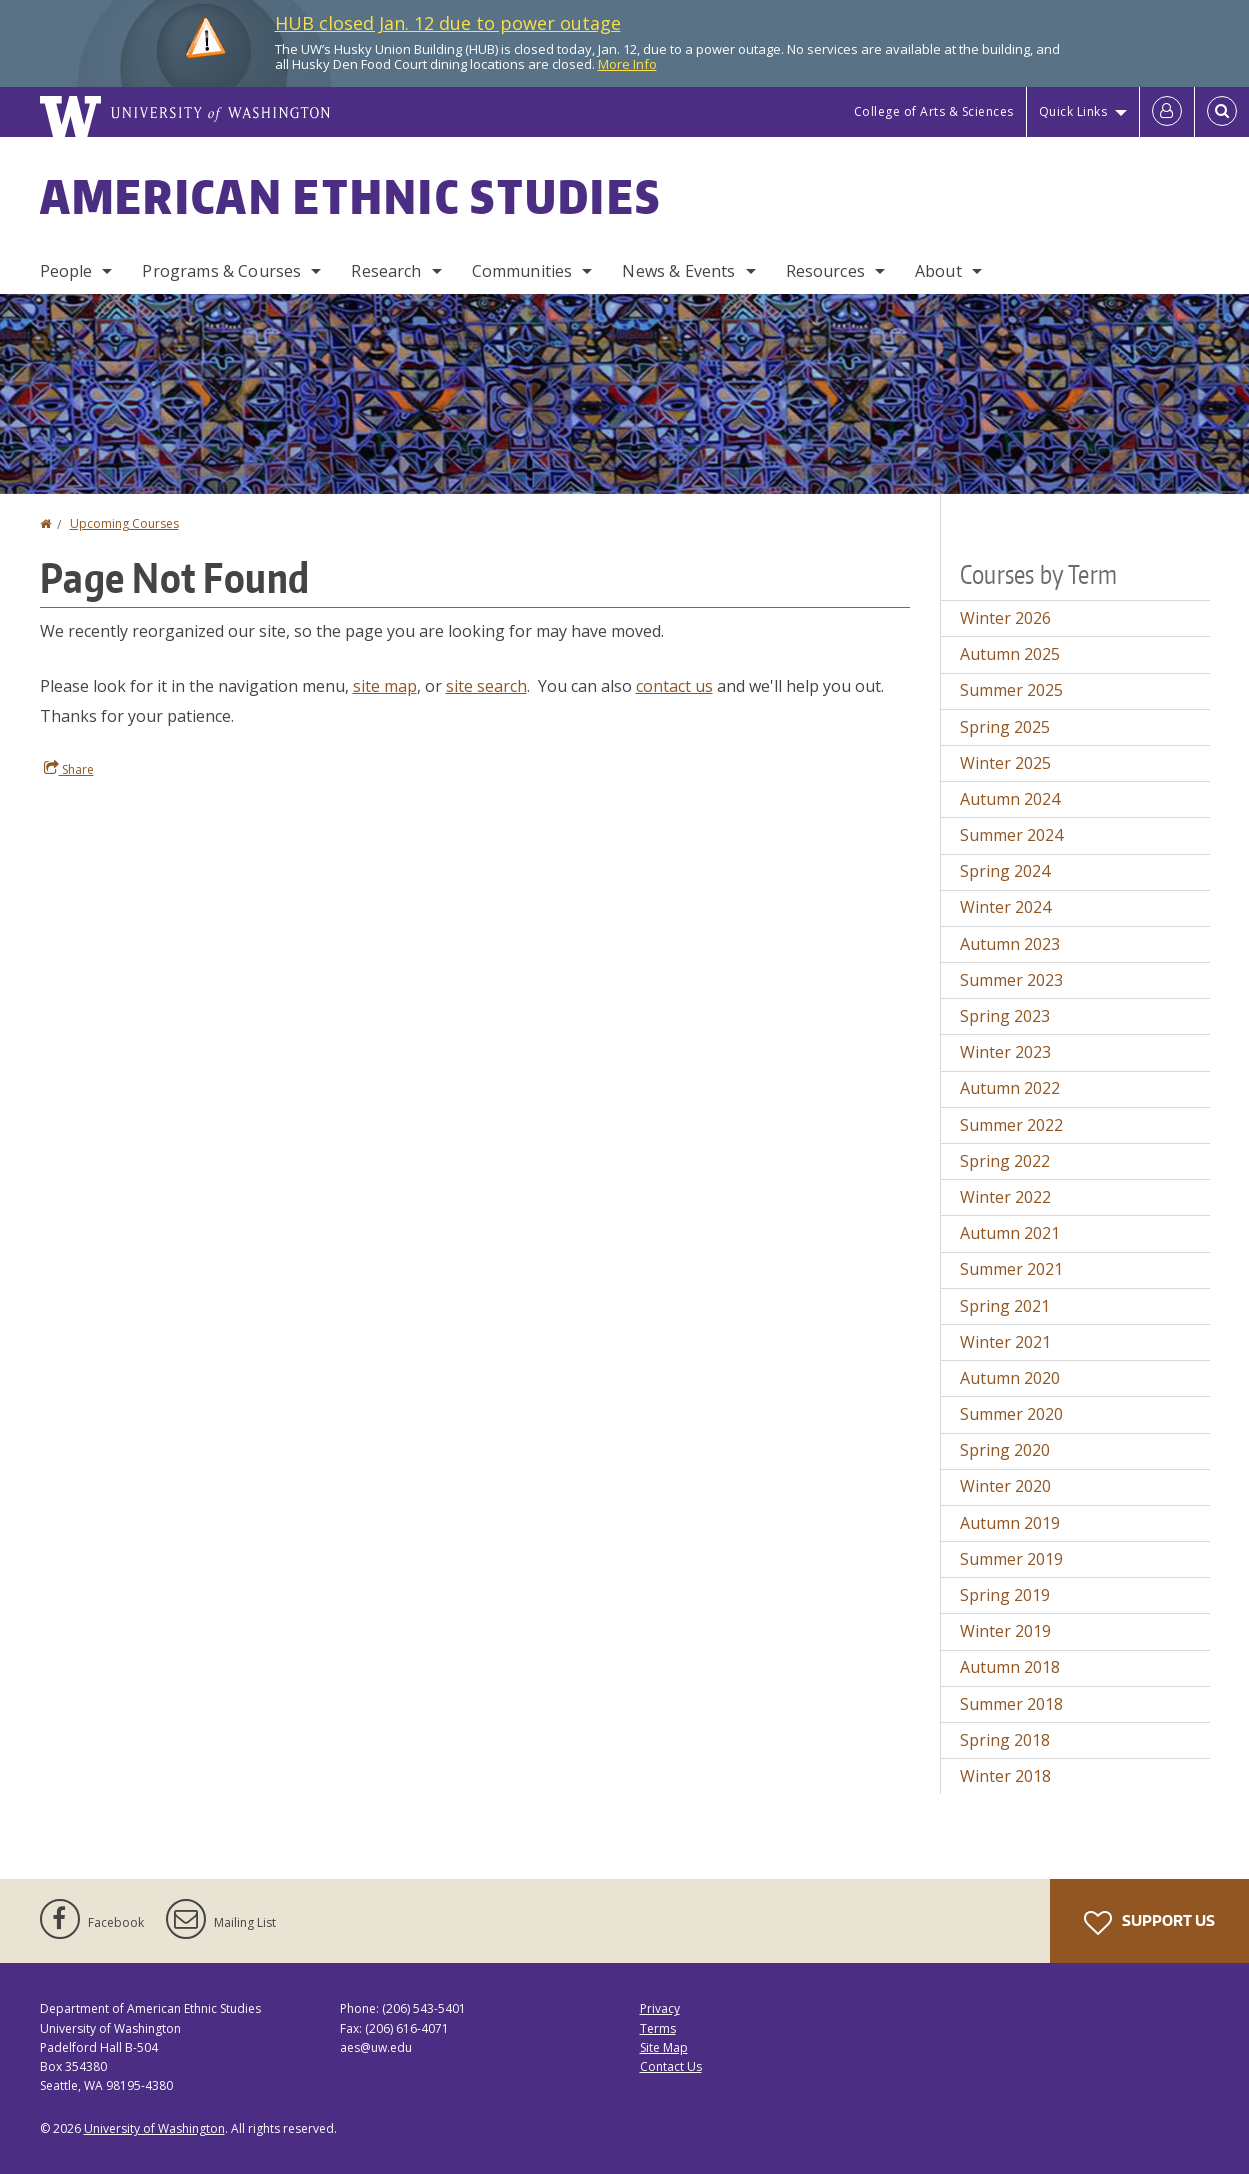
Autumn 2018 (1010, 1667)
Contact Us (671, 2066)
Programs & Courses (221, 271)
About (938, 271)
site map (385, 686)
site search (486, 686)
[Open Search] (1222, 112)
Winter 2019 (1005, 1631)
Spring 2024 (1005, 871)
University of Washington (154, 2128)
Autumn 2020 (1010, 1378)
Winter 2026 (1005, 618)
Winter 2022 (1005, 1197)
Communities (522, 271)
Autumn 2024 (1010, 799)
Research (386, 271)
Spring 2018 (1005, 1740)
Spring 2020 (1005, 1450)
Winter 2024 (1005, 907)
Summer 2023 (1011, 980)
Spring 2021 (1005, 1306)
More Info (627, 64)
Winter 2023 (1005, 1052)
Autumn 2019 (1010, 1523)
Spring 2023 (1005, 1016)
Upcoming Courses (124, 523)
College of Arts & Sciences (934, 111)
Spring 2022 (1005, 1161)
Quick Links (1073, 111)
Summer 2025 (1011, 690)
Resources (825, 271)
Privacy (660, 2008)
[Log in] (1167, 112)
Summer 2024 (1011, 835)
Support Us (1149, 1923)
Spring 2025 (1005, 727)
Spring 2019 (1005, 1595)
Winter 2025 (1005, 763)
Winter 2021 (1005, 1342)
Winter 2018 (1005, 1776)
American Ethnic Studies (351, 196)
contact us (674, 686)
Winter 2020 (1005, 1486)
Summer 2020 (1011, 1414)
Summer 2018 (1011, 1704)
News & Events (678, 271)
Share (69, 769)
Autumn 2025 (1010, 654)
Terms (658, 2028)
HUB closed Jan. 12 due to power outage (448, 23)
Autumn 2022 (1010, 1088)
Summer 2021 (1011, 1269)
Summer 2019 (1011, 1559)
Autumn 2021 (1010, 1233)
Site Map (664, 2047)
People (66, 271)
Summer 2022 (1011, 1125)
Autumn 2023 (1010, 944)
